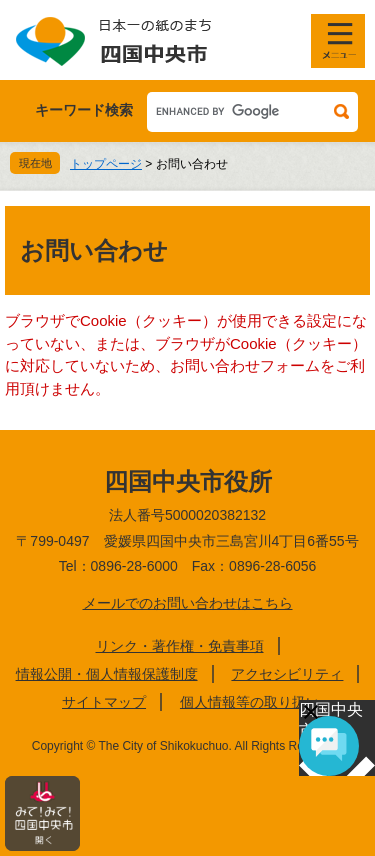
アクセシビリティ (287, 674)
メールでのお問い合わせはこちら (188, 603)
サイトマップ (104, 702)
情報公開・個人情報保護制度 (107, 674)
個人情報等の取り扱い (250, 702)
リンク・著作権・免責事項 (180, 646)
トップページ (106, 164)
